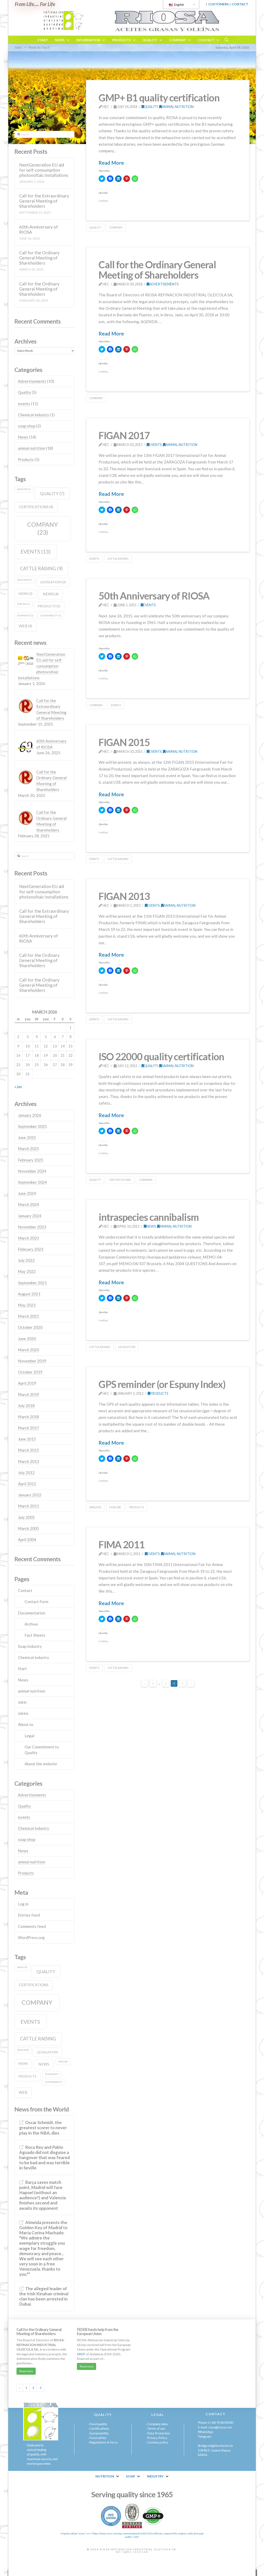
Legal (29, 1735)
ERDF (81, 2354)
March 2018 (28, 1416)
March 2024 (28, 1204)
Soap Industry (30, 1646)
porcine (115, 1507)
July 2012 (26, 1472)
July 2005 (26, 1517)
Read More (111, 163)
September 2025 (32, 1126)
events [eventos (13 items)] (36, 551)
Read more (26, 2371)
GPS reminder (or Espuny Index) (162, 1384)
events (154, 445)
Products (158, 1393)
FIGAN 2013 (124, 896)
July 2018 (26, 1405)
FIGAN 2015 (124, 742)
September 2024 (32, 1182)
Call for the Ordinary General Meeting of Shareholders (157, 270)
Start (22, 1668)
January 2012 (29, 1494)
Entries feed (29, 1915)
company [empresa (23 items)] (42, 528)
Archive (31, 1624)
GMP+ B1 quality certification (159, 97)
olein (22, 1702)
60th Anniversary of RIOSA (38, 229)
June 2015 (27, 1439)
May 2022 (27, 1271)
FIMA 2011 (122, 1544)
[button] (240, 4)
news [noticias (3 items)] (25, 593)
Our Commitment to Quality (42, 1749)
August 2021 (29, 1294)
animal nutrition (176, 107)
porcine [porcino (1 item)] (23, 604)
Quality (149, 107)
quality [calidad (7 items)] (52, 493)
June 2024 (27, 1193)
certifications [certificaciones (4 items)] (36, 507)
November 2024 (32, 1171)
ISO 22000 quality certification (161, 1056)
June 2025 (27, 1137)
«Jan (18, 1086)
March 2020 (28, 1349)
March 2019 (28, 1394)
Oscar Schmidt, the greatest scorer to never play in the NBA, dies (43, 2127)
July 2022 (26, 1260)
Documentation (31, 1613)
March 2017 (28, 1427)
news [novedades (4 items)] (51, 594)
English (176, 4)
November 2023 (32, 1227)
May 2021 (27, 1305)
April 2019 (27, 1383)
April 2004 (27, 1539)
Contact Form (36, 1601)
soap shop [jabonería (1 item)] (24, 579)
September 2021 (32, 1282)
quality (95, 227)
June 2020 (27, 1338)
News (150, 1226)
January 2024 (29, 1215)
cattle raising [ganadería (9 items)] (41, 568)
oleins (23, 1713)
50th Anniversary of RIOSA (154, 596)
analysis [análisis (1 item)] (24, 489)
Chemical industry (33, 414)
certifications (120, 1179)
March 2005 (28, 1528)
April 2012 (27, 1483)
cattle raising (117, 558)
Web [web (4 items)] (25, 626)
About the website (41, 1763)
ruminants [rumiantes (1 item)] (25, 615)
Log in (23, 1904)
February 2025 (30, 1160)
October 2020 (30, 1327)
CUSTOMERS (218, 4)
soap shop (26, 425)
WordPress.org (31, 1937)
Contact (25, 1590)
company (116, 227)
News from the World (41, 2109)
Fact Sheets (35, 1635)
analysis (95, 1507)
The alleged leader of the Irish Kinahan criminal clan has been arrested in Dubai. (43, 2296)
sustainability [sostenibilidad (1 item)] (50, 615)
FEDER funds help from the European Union (97, 2331)
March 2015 (28, 1450)
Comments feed (32, 1926)
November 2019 (32, 1360)
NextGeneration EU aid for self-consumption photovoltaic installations (43, 170)
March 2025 (28, 1148)
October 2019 (30, 1372)
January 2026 (29, 1115)
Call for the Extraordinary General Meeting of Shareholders (44, 201)
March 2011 (28, 1506)
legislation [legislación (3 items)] (53, 582)
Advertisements (163, 284)
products (136, 1507)
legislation (127, 1347)
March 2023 (28, 1238)
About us (25, 1724)
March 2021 (28, 1316)
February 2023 (30, 1249)
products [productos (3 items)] (49, 606)
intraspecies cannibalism (149, 1217)
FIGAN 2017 (124, 435)
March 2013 (28, 1461)
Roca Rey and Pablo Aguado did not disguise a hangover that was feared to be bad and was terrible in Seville (44, 2157)
